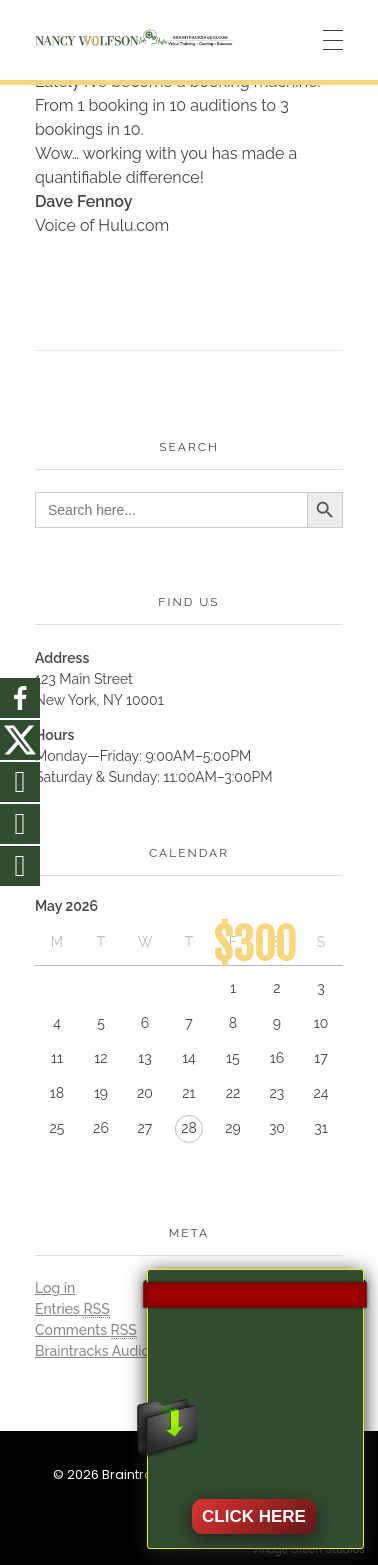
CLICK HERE (254, 1516)
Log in (55, 1288)
